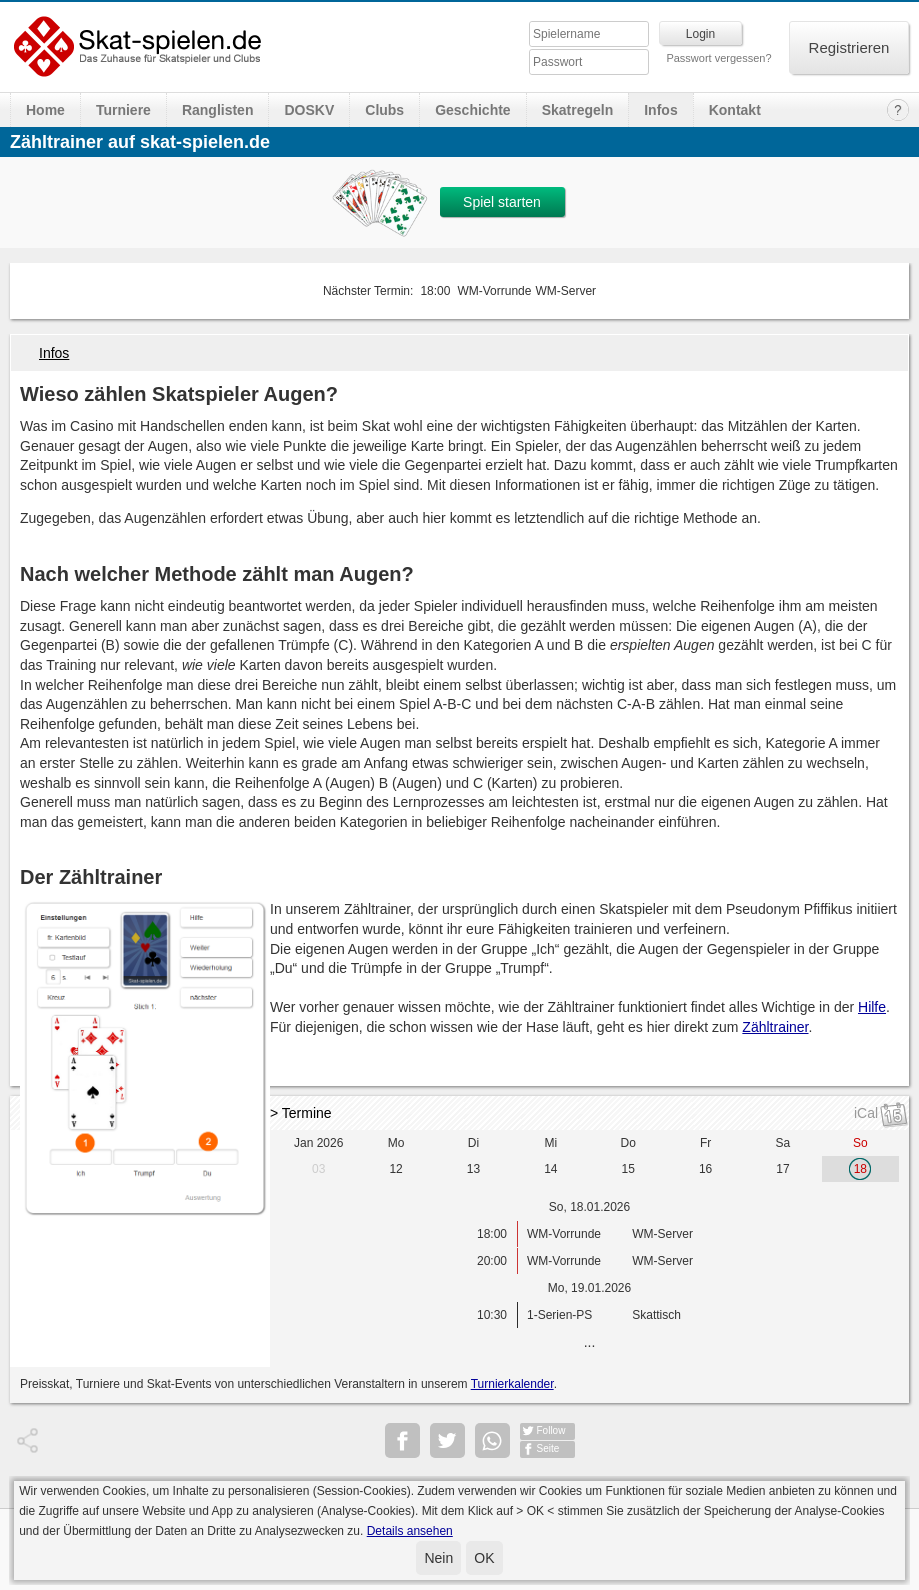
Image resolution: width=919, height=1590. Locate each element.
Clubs (384, 110)
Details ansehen (410, 1531)
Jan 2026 (318, 1143)
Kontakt (735, 110)
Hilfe (872, 1007)
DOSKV (309, 110)
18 (860, 1169)
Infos (660, 110)
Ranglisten (218, 110)
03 (318, 1169)
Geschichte (472, 110)
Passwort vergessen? (718, 58)
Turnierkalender (512, 1384)
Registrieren (849, 47)
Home (45, 110)
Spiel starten (502, 202)
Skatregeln (578, 110)
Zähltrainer (775, 1027)
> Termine (301, 1113)
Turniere (123, 110)
